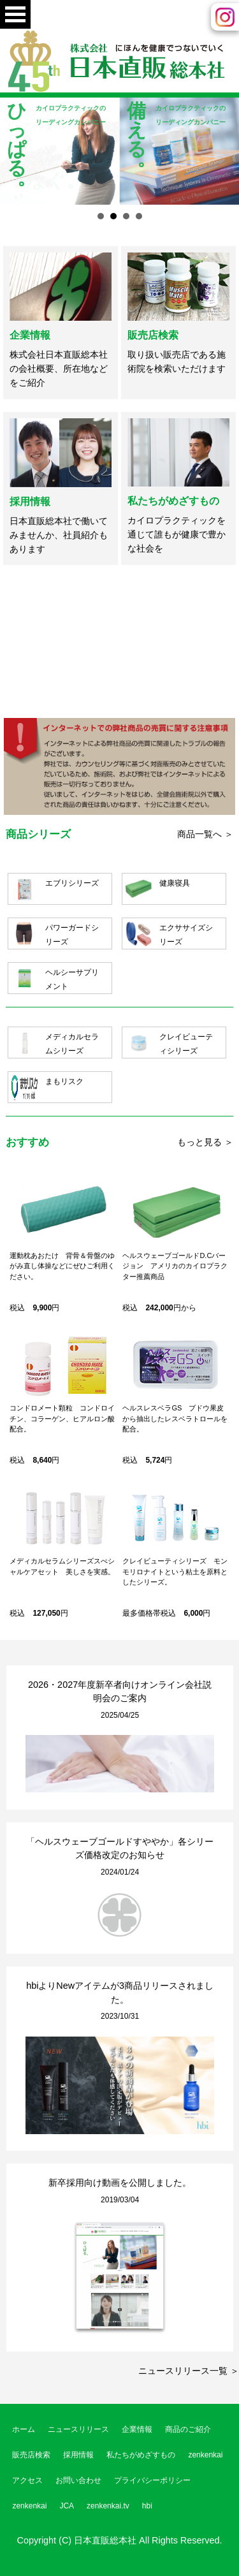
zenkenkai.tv (108, 2505)
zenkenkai (205, 2454)
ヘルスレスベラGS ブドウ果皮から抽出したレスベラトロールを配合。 (175, 1418)
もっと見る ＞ (205, 1142)
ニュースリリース (78, 2429)
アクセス (27, 2480)
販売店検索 (152, 335)
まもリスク (64, 1081)
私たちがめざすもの (173, 500)
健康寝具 (174, 883)
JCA (66, 2505)
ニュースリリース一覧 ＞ (188, 2371)
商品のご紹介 (188, 2429)
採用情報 (30, 501)
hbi (147, 2505)
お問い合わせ (78, 2480)
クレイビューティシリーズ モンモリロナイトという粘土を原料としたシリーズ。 (175, 1571)
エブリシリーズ (72, 883)
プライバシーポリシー (152, 2480)
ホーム (23, 2429)
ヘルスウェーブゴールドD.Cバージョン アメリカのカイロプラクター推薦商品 (175, 1266)
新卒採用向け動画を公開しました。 (119, 2182)
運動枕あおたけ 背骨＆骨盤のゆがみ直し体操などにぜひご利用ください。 (62, 1266)
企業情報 (30, 335)
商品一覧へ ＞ (205, 834)
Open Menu (15, 14)
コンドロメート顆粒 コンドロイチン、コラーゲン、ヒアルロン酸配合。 (62, 1418)
